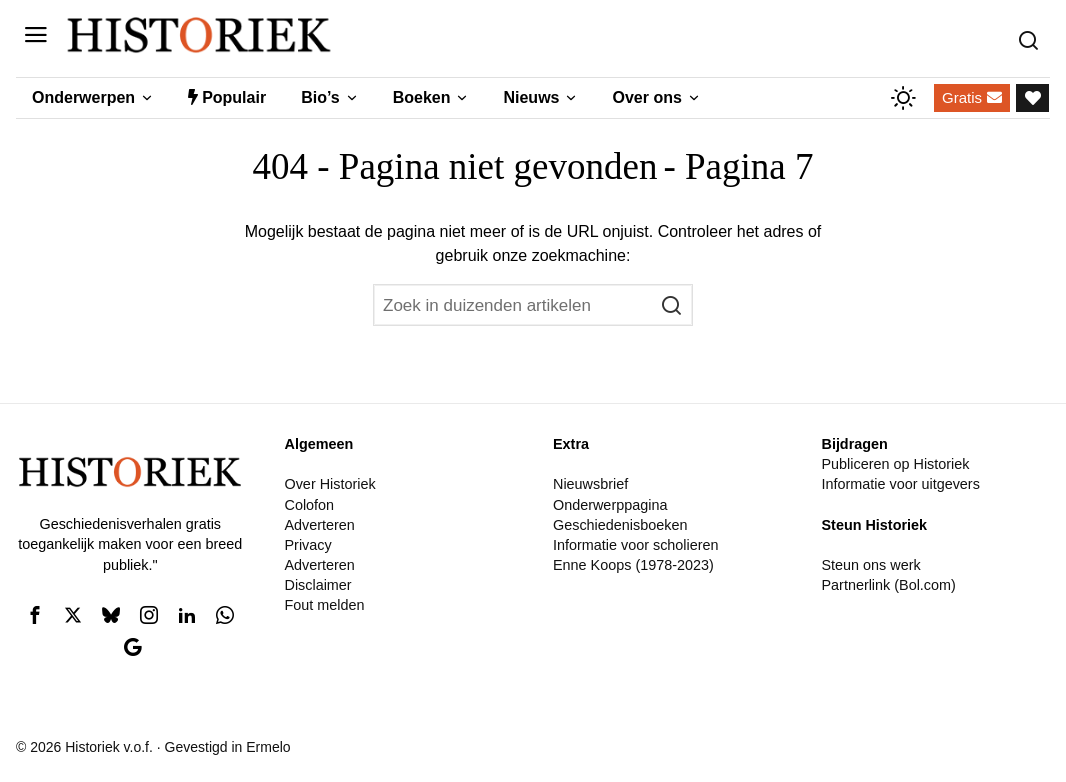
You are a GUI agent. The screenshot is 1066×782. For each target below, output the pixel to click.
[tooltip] (35, 615)
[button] (672, 305)
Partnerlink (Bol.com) (888, 585)
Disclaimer (317, 585)
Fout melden (324, 605)
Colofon (309, 505)
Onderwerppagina (610, 505)
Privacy (307, 545)
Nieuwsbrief (590, 484)
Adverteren (319, 525)
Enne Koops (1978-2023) (633, 565)
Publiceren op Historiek (895, 464)
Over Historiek (329, 484)
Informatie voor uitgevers (900, 484)
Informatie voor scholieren (636, 545)
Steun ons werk (870, 565)
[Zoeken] (1033, 35)
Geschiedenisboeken (620, 525)
